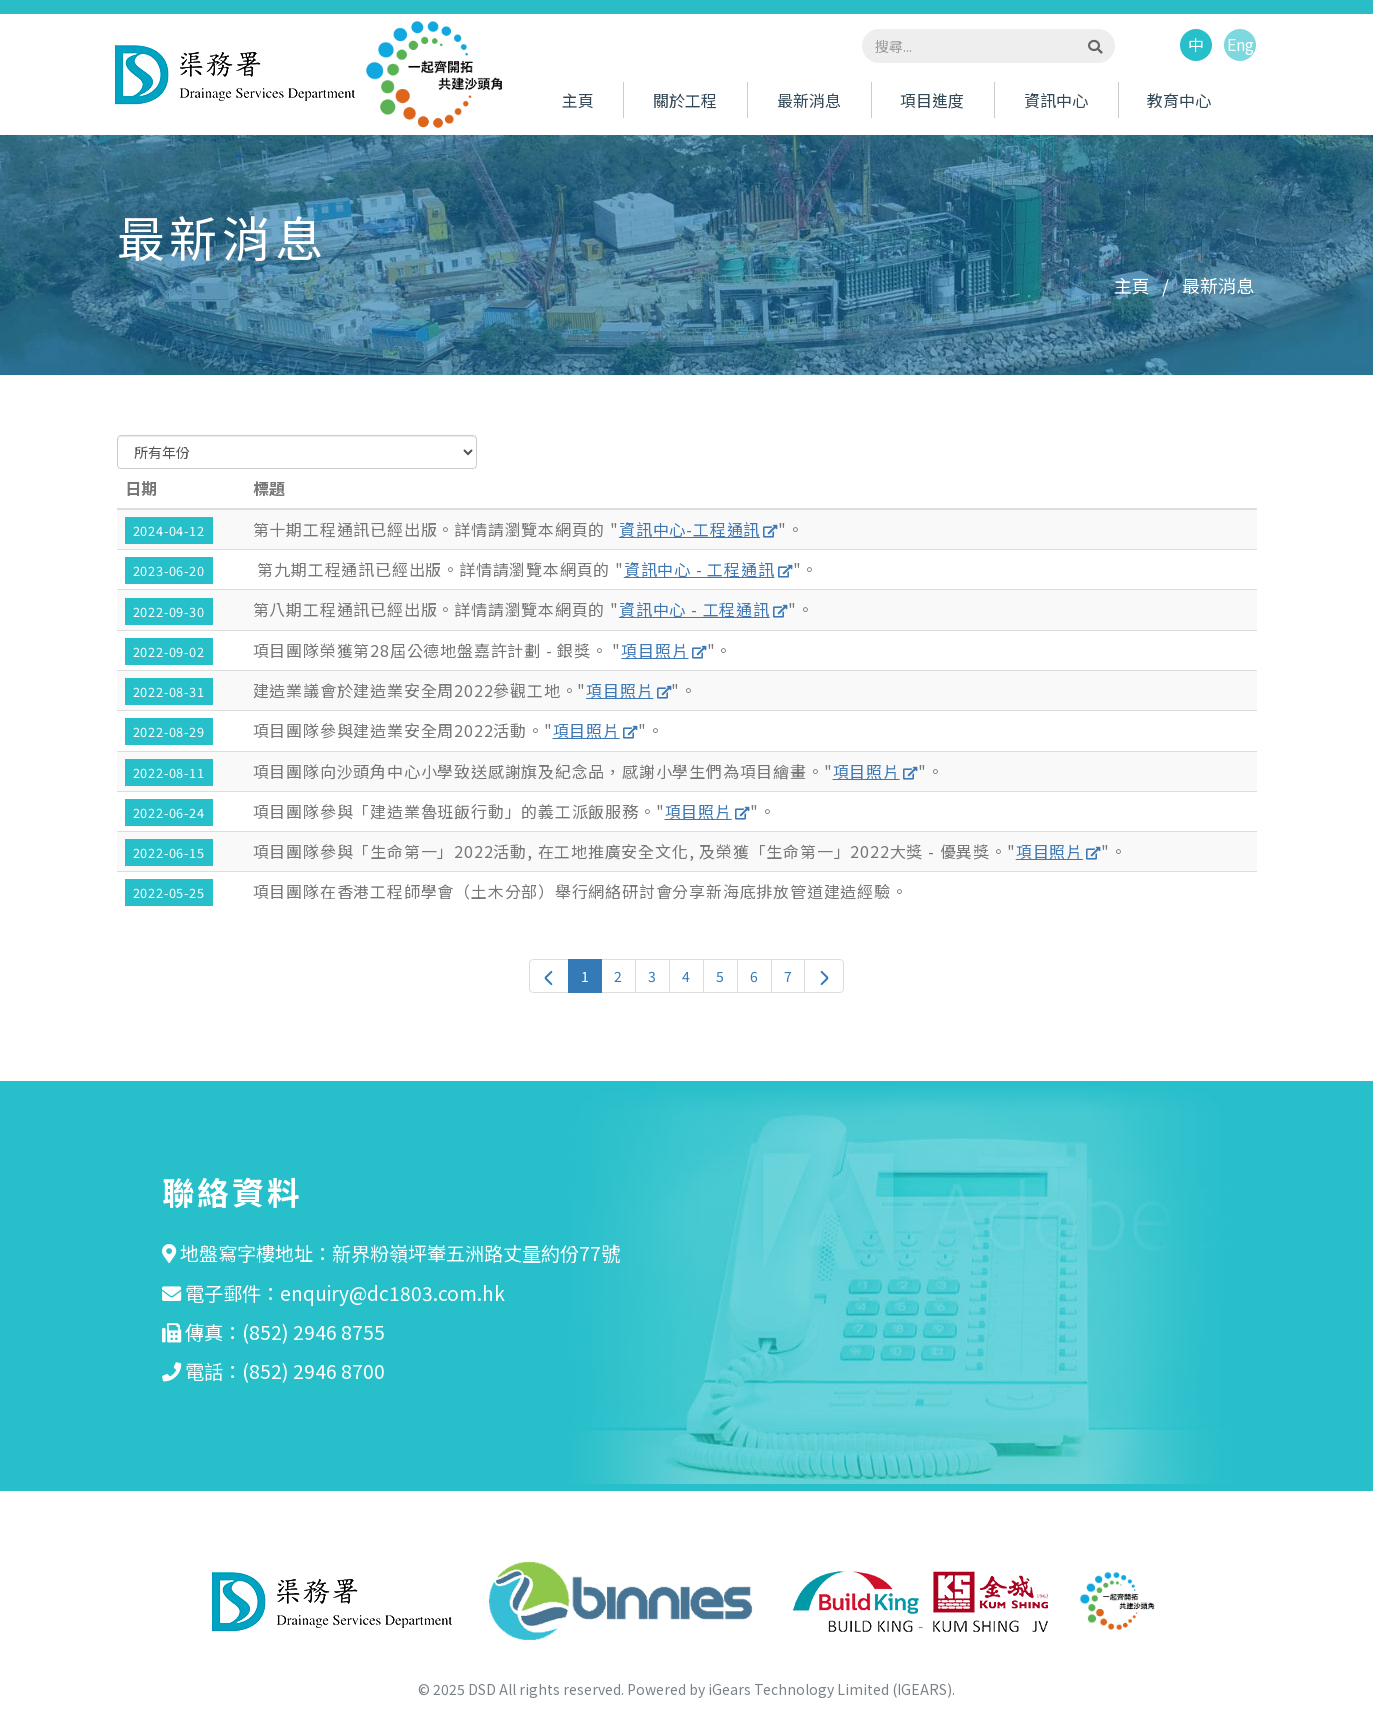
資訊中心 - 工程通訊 (699, 569)
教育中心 (1179, 101)
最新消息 (809, 101)
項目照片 (654, 650)
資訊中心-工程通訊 (689, 529)
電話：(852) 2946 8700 (285, 1371)
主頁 (578, 101)
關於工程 (685, 101)
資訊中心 (1056, 101)
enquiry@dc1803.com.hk (392, 1293)
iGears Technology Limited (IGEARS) (830, 1689)
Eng (1240, 46)
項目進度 (932, 101)
